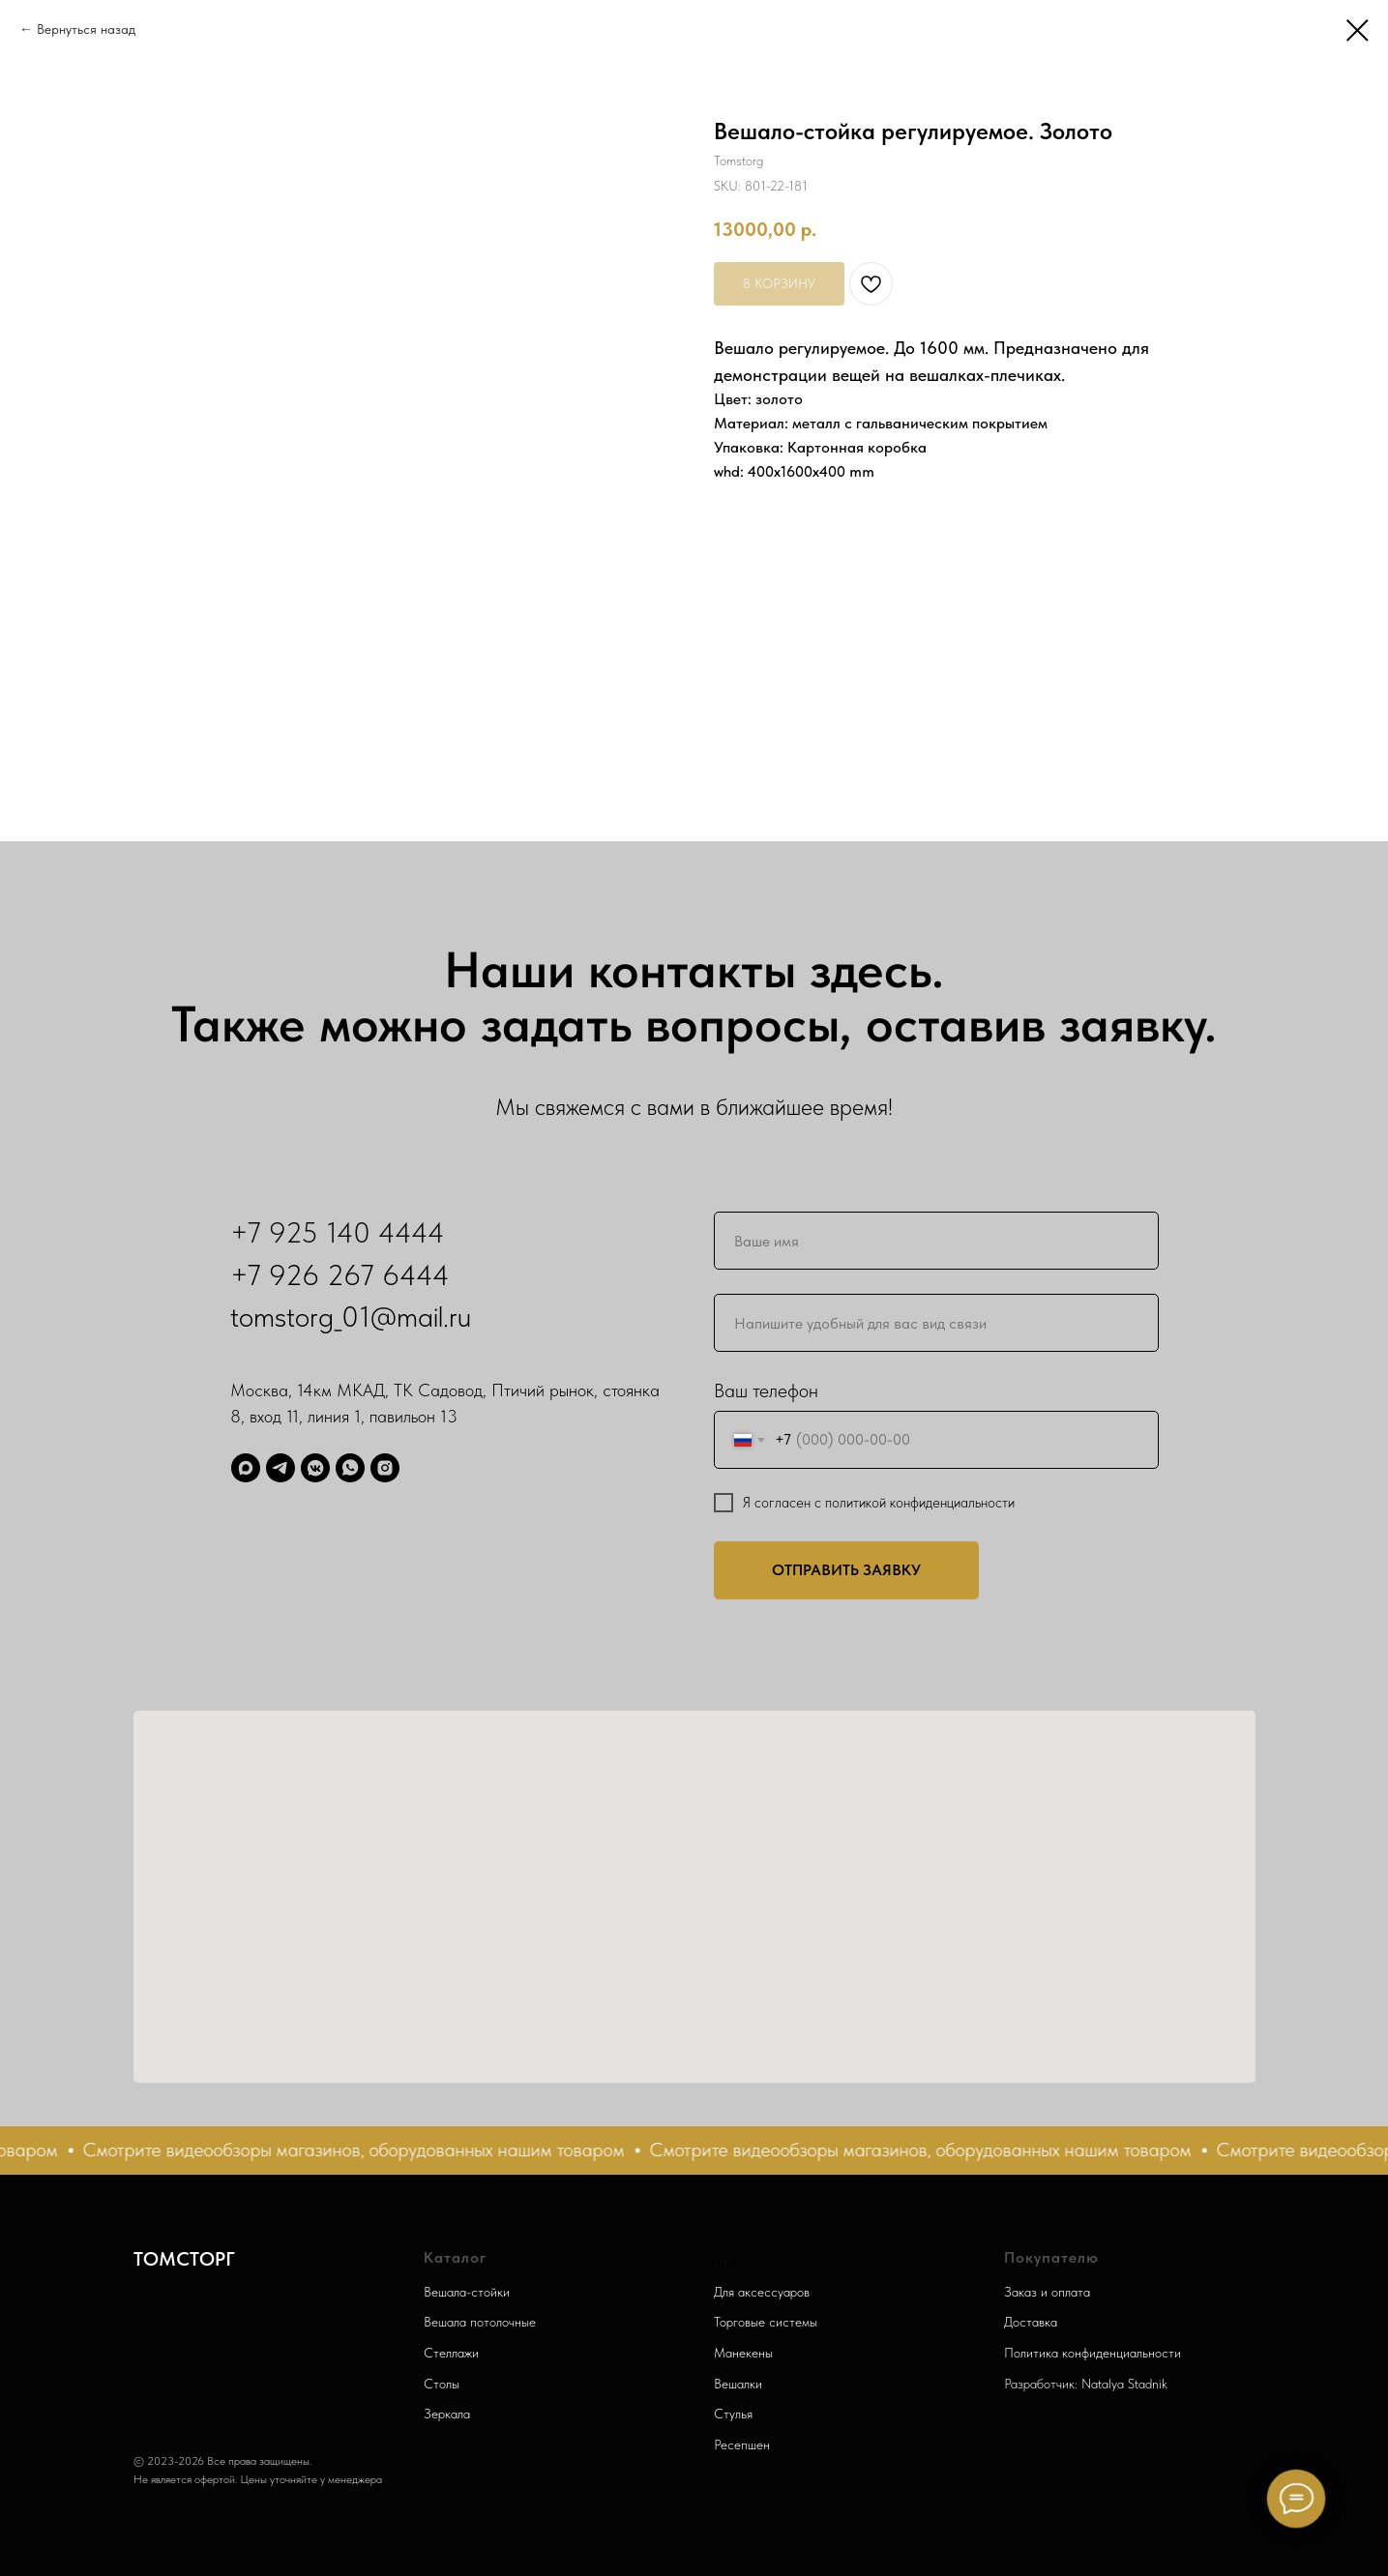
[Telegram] (280, 1467)
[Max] (245, 1467)
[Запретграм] (384, 1467)
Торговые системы (765, 2321)
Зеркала (447, 2413)
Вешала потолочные (480, 2321)
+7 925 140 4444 (337, 1232)
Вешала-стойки (467, 2291)
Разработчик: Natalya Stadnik (1085, 2383)
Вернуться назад (86, 29)
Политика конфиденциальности (1092, 2352)
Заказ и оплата (1047, 2291)
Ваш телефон (766, 1390)
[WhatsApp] (350, 1467)
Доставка (1030, 2321)
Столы (441, 2383)
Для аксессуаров (762, 2291)
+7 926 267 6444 (340, 1274)
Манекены (743, 2352)
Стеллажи (451, 2352)
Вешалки (738, 2383)
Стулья (733, 2413)
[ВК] (315, 1467)
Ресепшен (742, 2444)
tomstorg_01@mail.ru (350, 1316)
